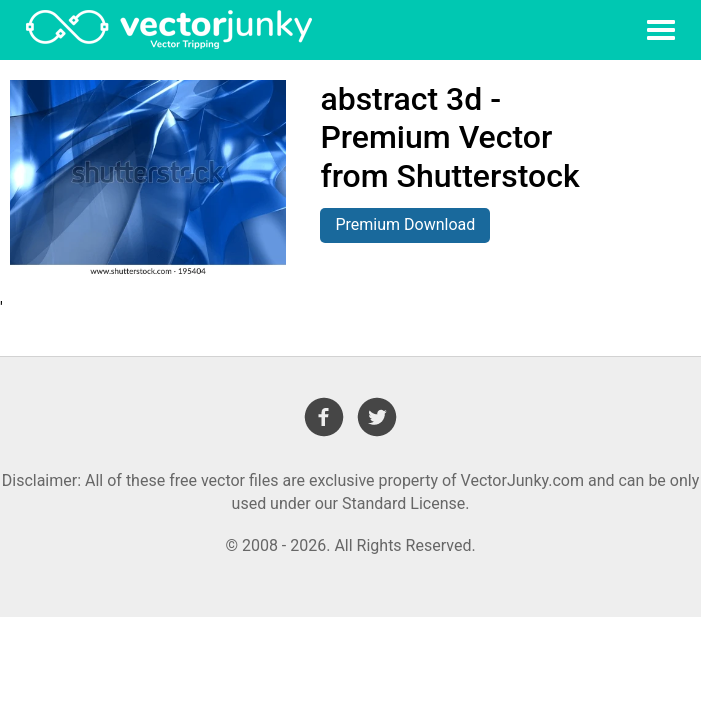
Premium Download (405, 224)
